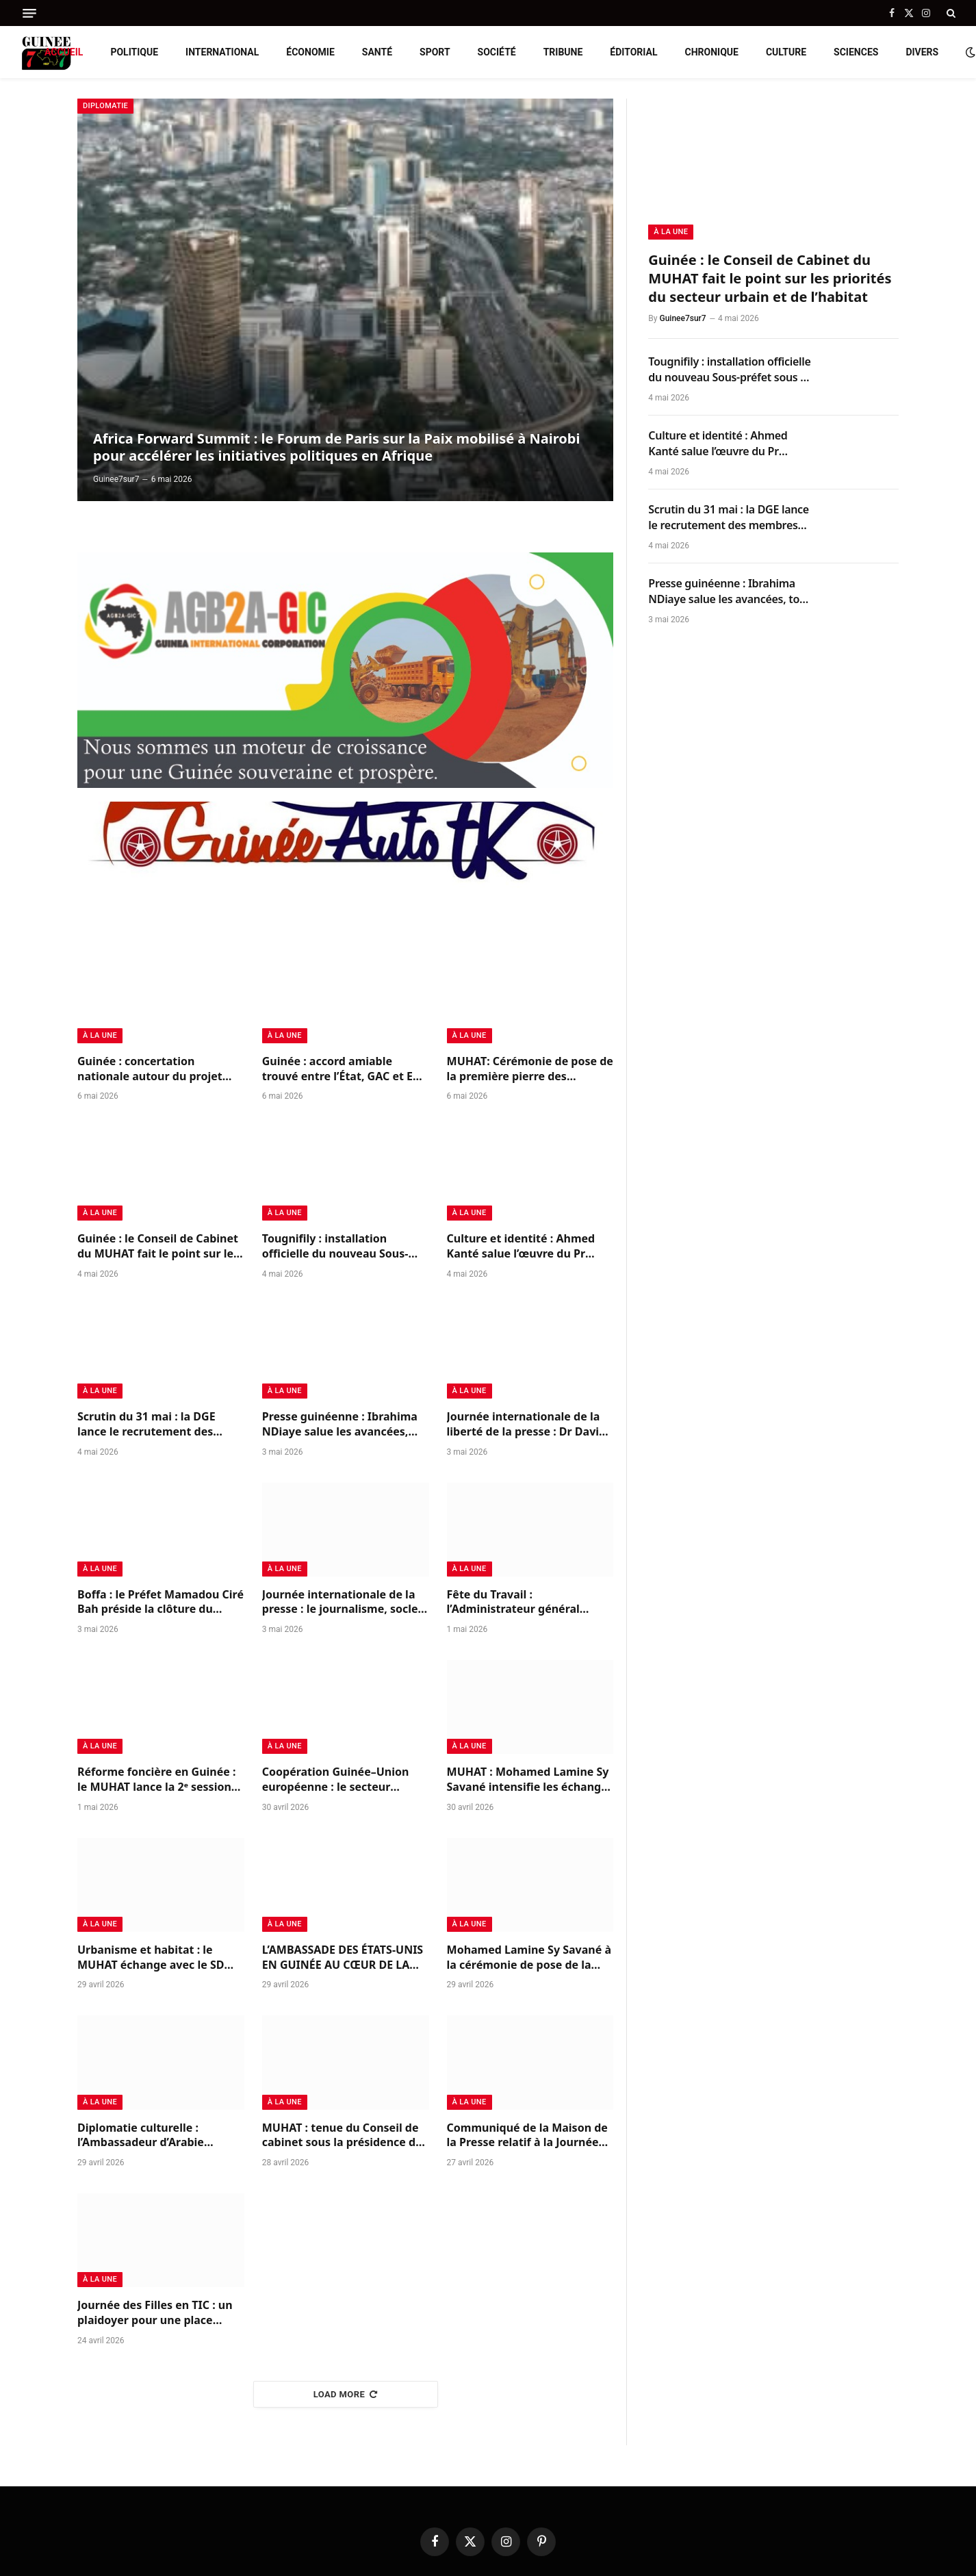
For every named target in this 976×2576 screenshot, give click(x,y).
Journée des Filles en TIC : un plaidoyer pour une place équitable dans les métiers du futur (157, 2313)
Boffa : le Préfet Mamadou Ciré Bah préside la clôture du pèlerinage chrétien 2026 (160, 1602)
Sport (435, 52)
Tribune (563, 52)
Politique (134, 52)
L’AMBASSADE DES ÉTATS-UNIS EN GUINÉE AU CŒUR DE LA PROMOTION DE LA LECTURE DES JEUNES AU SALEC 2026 (342, 1958)
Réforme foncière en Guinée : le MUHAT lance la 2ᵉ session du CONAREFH (156, 1780)
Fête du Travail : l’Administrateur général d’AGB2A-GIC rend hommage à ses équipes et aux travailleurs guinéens (530, 1602)
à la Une (100, 1035)
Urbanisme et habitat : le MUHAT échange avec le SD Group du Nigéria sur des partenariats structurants (150, 1958)
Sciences (856, 52)
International (222, 52)
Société (497, 52)
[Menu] (29, 13)
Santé (377, 52)
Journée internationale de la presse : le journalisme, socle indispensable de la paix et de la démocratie (342, 1602)
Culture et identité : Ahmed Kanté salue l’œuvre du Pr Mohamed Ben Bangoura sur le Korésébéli (524, 1247)
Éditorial (633, 52)
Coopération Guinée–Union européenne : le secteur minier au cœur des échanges (342, 1780)
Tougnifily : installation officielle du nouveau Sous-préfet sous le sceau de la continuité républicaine (335, 1247)
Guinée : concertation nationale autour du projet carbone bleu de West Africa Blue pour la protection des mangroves (153, 1069)
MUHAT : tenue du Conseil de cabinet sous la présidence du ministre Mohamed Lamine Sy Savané (343, 2136)
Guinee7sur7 (116, 479)
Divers (922, 52)
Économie (310, 52)
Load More (345, 2394)
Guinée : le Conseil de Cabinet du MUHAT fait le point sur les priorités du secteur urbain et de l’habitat (158, 1247)
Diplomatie (105, 105)
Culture (786, 52)
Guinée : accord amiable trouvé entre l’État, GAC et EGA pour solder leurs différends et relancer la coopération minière (345, 1069)
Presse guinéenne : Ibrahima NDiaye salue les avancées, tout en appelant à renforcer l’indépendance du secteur (340, 1425)
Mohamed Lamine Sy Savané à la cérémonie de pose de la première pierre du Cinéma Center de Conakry (529, 1958)
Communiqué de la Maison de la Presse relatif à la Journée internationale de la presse (527, 2136)
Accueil (63, 52)
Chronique (712, 52)
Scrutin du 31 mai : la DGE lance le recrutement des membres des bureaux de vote (159, 1425)
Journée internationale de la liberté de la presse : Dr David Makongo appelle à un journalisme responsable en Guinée (526, 1425)
